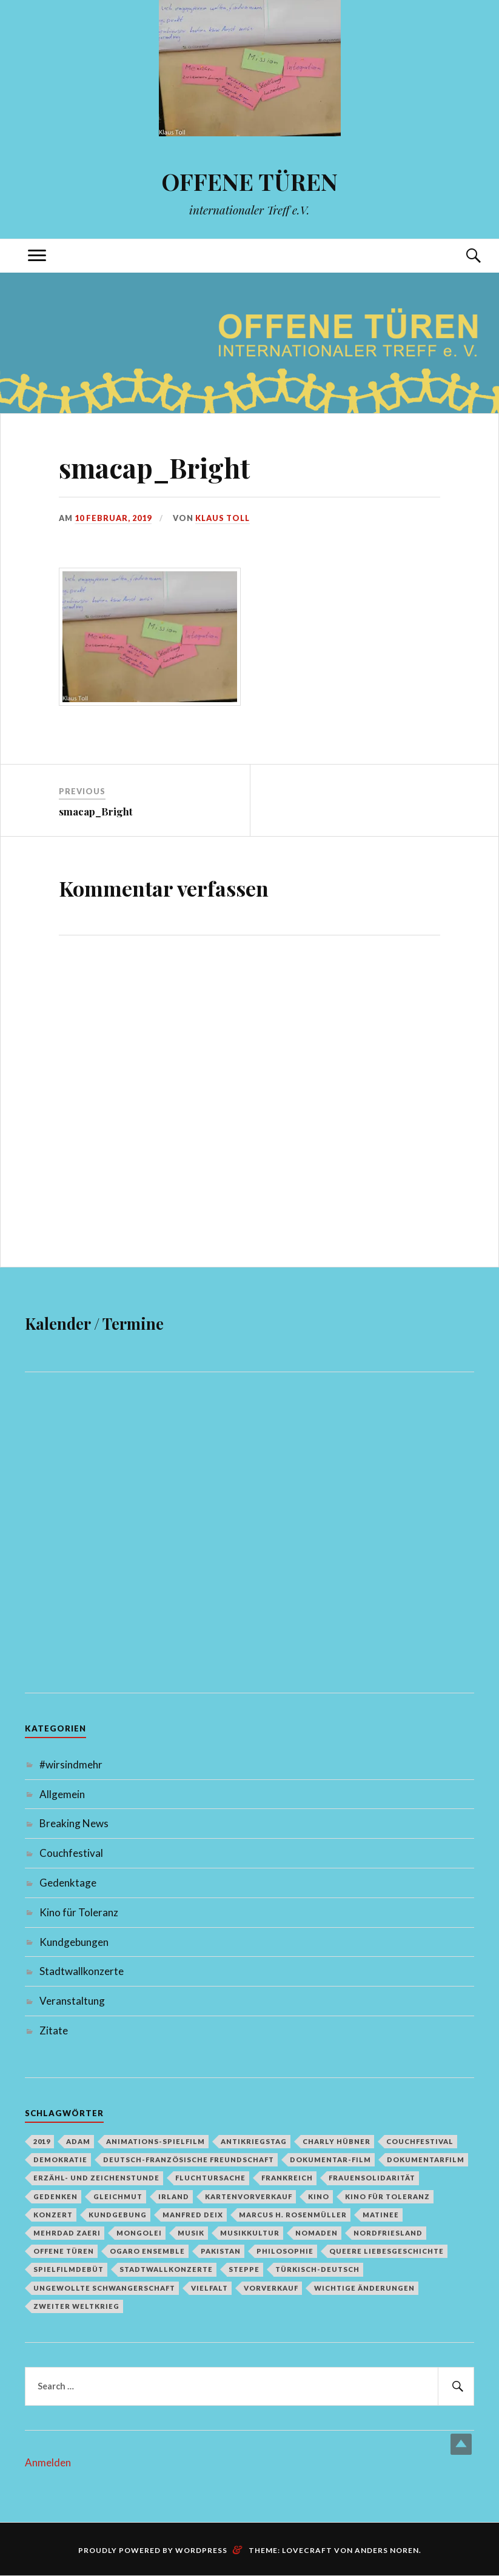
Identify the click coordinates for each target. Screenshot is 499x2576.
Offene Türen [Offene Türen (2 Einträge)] (63, 2251)
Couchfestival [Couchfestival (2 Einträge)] (420, 2141)
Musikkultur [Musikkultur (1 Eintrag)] (250, 2233)
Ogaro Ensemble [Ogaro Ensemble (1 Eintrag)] (147, 2251)
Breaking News (74, 1823)
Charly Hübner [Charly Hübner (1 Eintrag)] (336, 2141)
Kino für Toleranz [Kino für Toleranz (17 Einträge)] (387, 2196)
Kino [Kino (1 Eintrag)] (318, 2196)
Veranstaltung (72, 2000)
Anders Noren (387, 2550)
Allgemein (62, 1794)
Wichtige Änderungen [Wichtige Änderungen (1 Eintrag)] (364, 2288)
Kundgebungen (74, 1942)
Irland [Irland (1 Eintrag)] (173, 2196)
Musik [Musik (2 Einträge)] (191, 2233)
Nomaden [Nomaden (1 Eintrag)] (316, 2233)
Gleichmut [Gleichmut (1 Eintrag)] (117, 2196)
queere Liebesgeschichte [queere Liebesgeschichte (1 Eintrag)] (386, 2251)
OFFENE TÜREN (249, 181)
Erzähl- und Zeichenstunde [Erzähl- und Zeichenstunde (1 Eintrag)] (96, 2178)
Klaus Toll (222, 518)
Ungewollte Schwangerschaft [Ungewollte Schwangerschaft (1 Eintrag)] (104, 2288)
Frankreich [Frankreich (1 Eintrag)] (287, 2178)
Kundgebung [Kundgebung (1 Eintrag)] (118, 2215)
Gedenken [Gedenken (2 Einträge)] (55, 2196)
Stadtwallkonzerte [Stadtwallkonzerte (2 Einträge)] (166, 2269)
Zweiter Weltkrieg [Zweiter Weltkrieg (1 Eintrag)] (76, 2306)
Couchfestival (71, 1853)
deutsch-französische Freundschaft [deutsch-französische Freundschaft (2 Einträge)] (188, 2159)
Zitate (53, 2030)
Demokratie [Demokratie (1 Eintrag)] (60, 2159)
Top (461, 2444)
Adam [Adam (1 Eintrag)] (78, 2141)
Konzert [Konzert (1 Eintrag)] (53, 2215)
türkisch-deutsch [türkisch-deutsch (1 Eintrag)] (317, 2269)
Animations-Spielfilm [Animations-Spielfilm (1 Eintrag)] (155, 2141)
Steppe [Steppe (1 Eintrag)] (244, 2269)
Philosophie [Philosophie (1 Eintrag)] (284, 2251)
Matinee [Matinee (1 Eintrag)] (381, 2215)
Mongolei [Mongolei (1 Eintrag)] (139, 2233)
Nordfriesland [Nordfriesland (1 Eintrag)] (388, 2233)
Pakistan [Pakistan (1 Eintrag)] (221, 2251)
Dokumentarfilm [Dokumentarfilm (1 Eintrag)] (425, 2159)
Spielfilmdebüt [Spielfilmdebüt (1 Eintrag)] (68, 2269)
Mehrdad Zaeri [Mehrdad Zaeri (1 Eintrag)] (67, 2233)
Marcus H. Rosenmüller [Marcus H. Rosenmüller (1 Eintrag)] (293, 2215)
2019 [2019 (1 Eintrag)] (41, 2141)
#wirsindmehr (70, 1764)
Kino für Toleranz (78, 1912)
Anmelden (48, 2462)
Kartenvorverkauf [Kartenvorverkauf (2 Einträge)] (248, 2196)
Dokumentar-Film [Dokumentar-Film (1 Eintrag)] (330, 2159)
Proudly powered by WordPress (152, 2550)
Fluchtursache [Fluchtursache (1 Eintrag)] (210, 2178)
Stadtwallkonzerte (81, 1971)
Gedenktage (67, 1882)
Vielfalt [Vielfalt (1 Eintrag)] (209, 2288)
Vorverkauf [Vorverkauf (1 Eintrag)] (271, 2288)
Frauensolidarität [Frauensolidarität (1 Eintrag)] (372, 2178)
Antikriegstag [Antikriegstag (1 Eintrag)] (254, 2141)
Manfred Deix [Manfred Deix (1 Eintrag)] (192, 2215)
